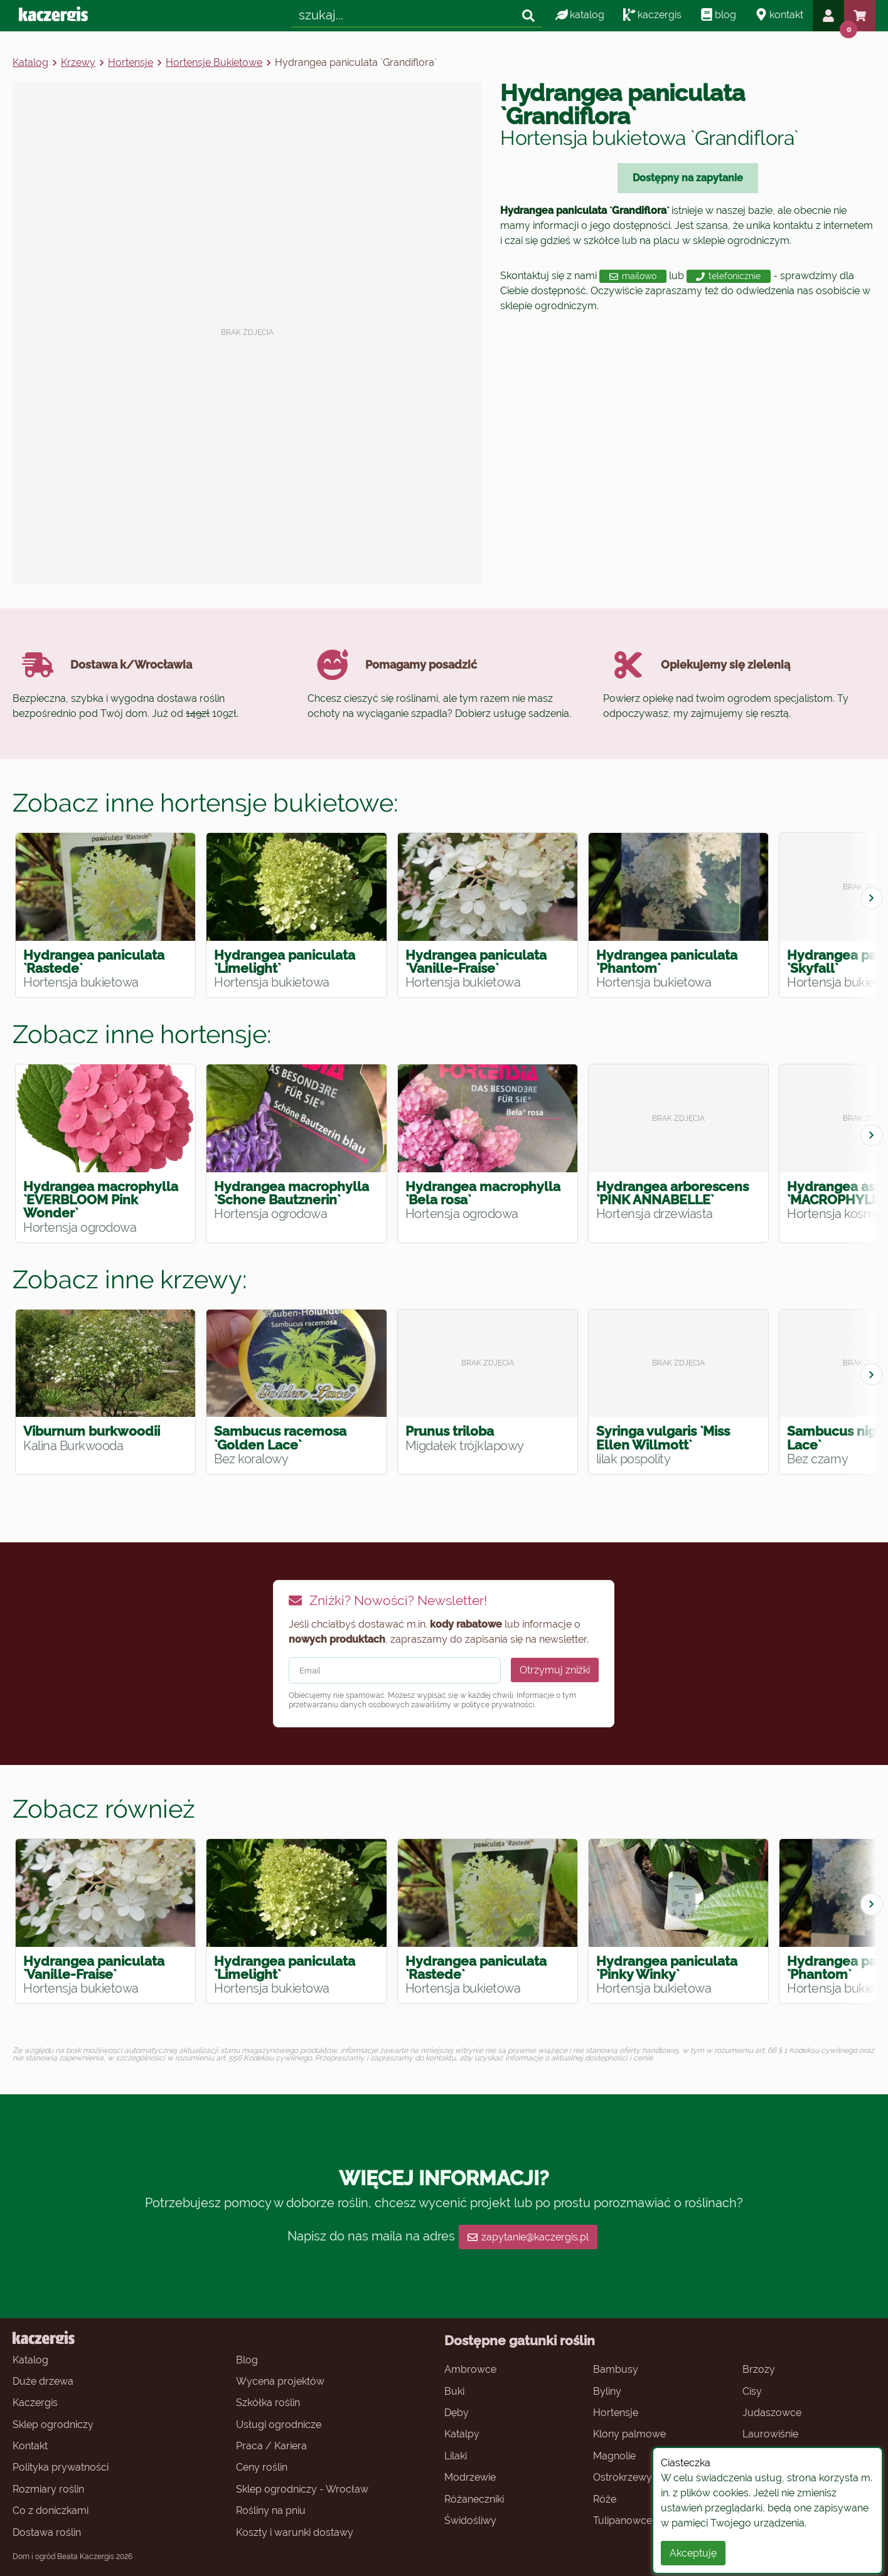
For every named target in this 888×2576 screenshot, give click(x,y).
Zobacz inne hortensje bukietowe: (206, 802)
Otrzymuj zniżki (555, 1670)
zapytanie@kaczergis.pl (528, 2237)
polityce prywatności (498, 1704)
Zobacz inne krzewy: (130, 1279)
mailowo (632, 276)
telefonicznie (728, 276)
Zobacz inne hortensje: (142, 1034)
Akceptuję (693, 2553)
